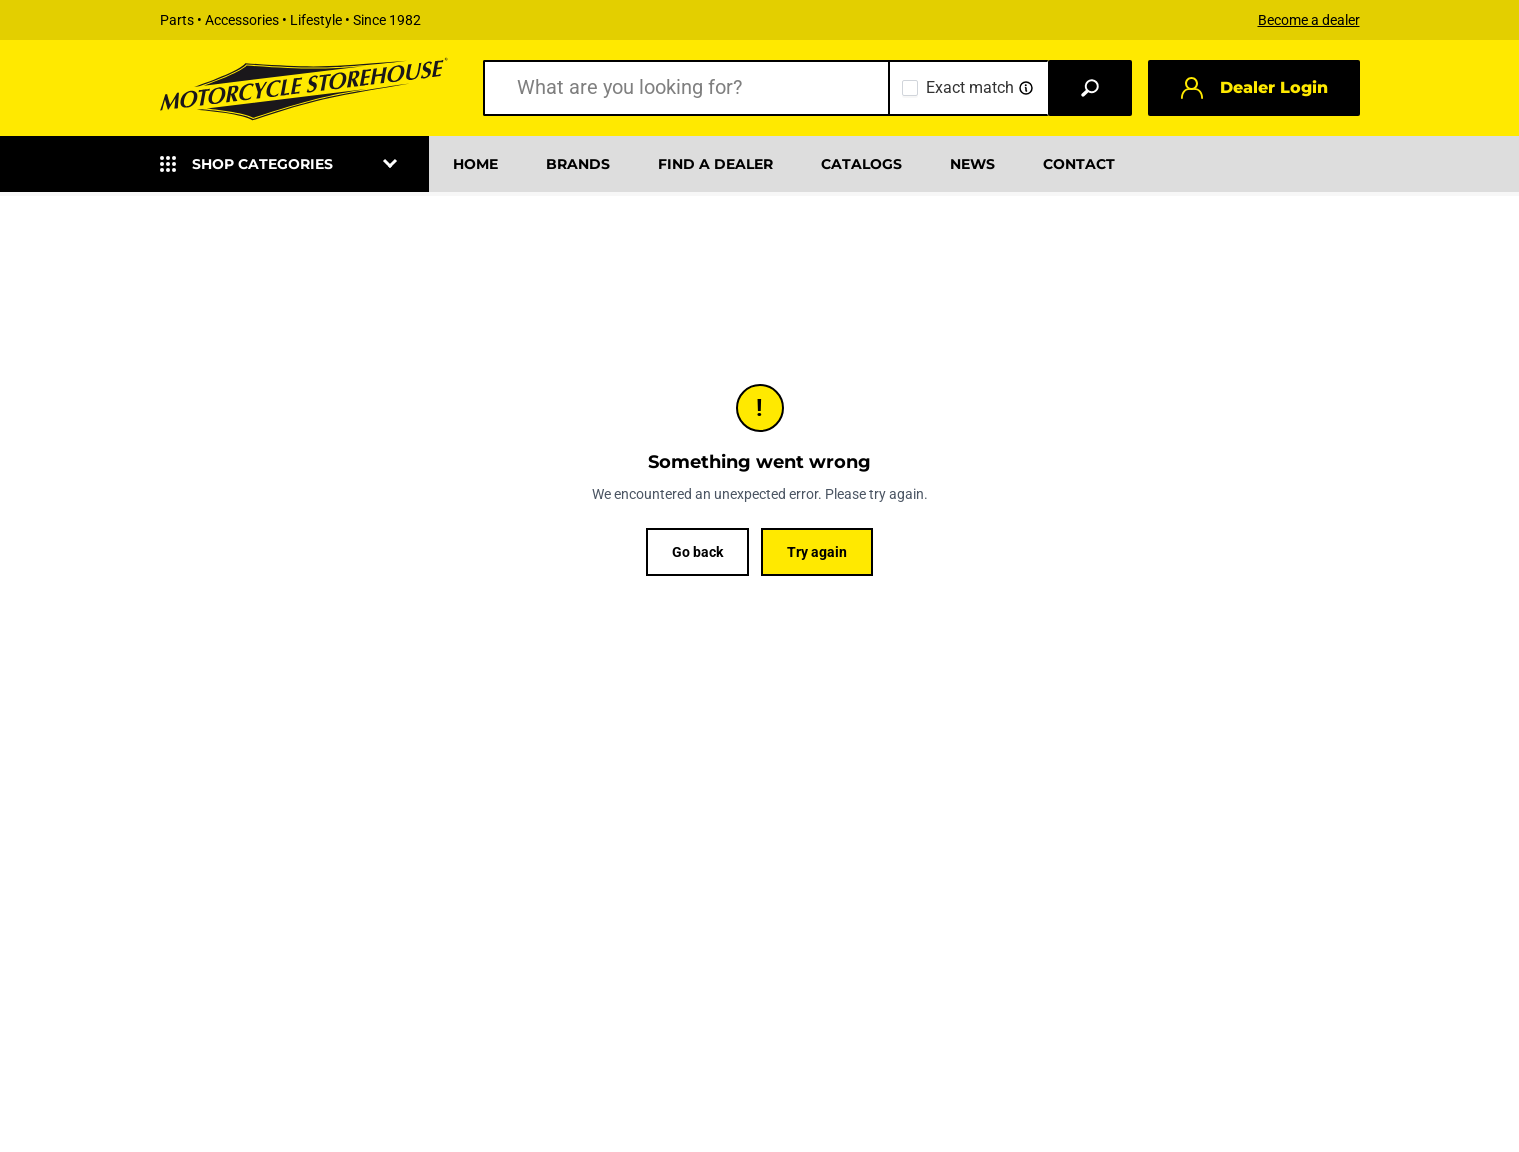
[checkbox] (910, 88)
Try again (817, 552)
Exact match (970, 87)
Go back (697, 552)
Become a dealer (1309, 20)
